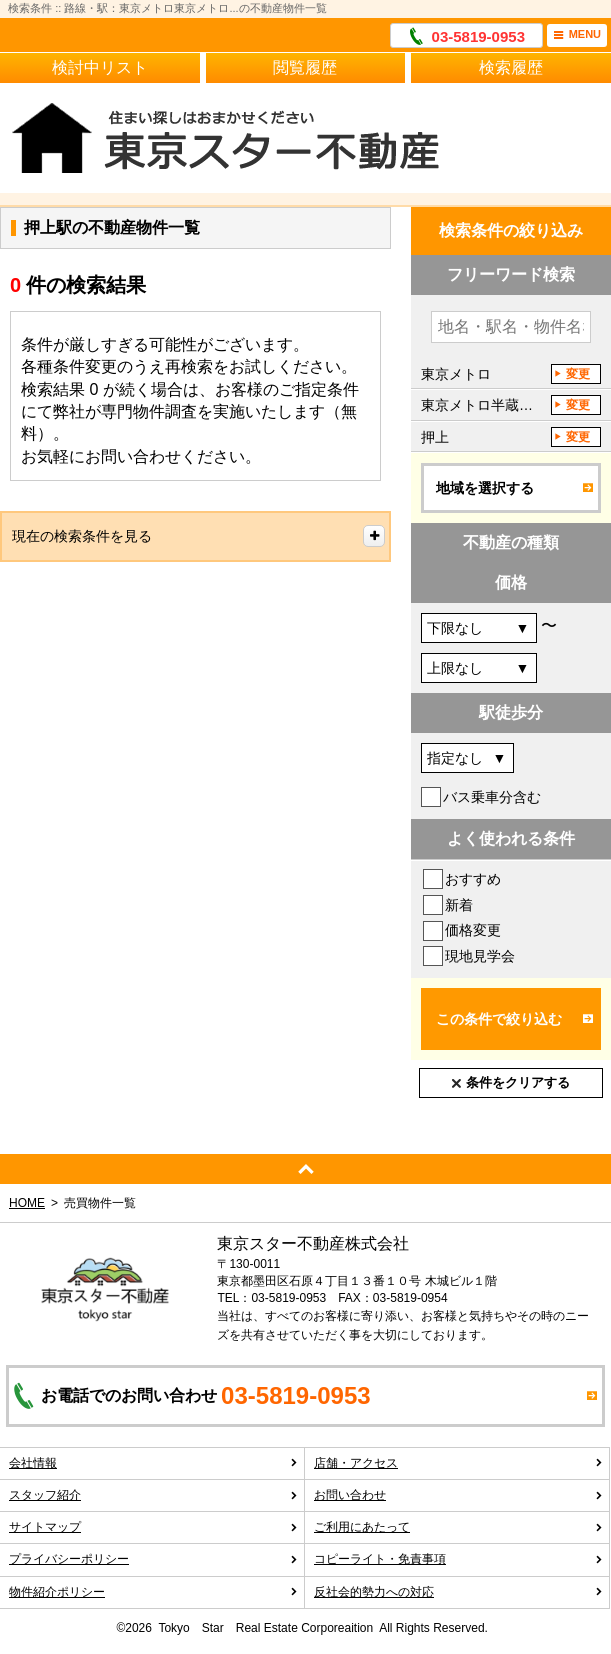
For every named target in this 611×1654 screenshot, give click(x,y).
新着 (459, 905)
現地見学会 (480, 956)
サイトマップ (153, 1527)
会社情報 (153, 1463)
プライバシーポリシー (153, 1559)
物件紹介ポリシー (153, 1592)
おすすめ (473, 879)
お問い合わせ (458, 1495)
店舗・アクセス (458, 1463)
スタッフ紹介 (153, 1495)
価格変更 (473, 930)
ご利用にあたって (458, 1527)
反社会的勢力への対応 (458, 1592)
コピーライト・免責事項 (458, 1559)
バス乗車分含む (492, 797)
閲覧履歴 (305, 67)
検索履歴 (511, 67)
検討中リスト (100, 67)
